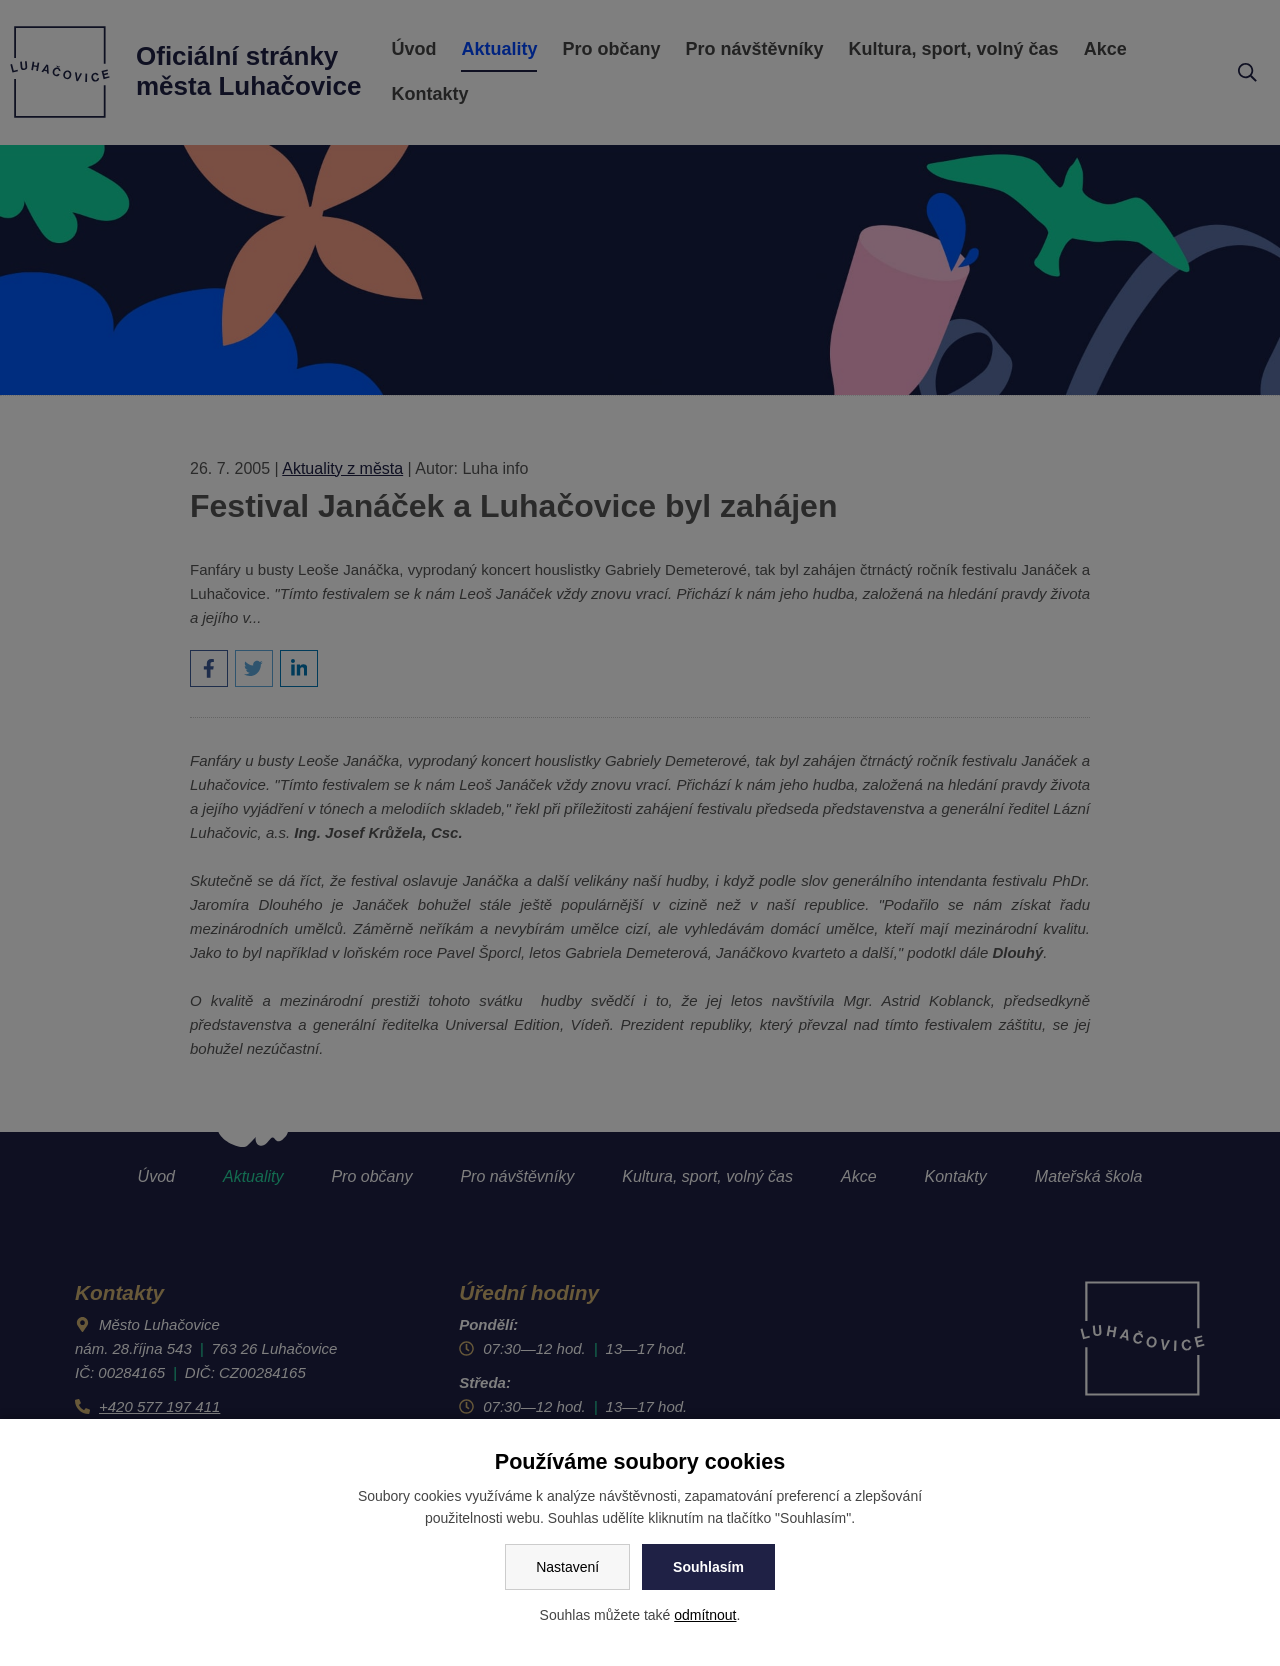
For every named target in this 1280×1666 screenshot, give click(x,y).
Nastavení (567, 1567)
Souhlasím (708, 1567)
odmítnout (705, 1615)
